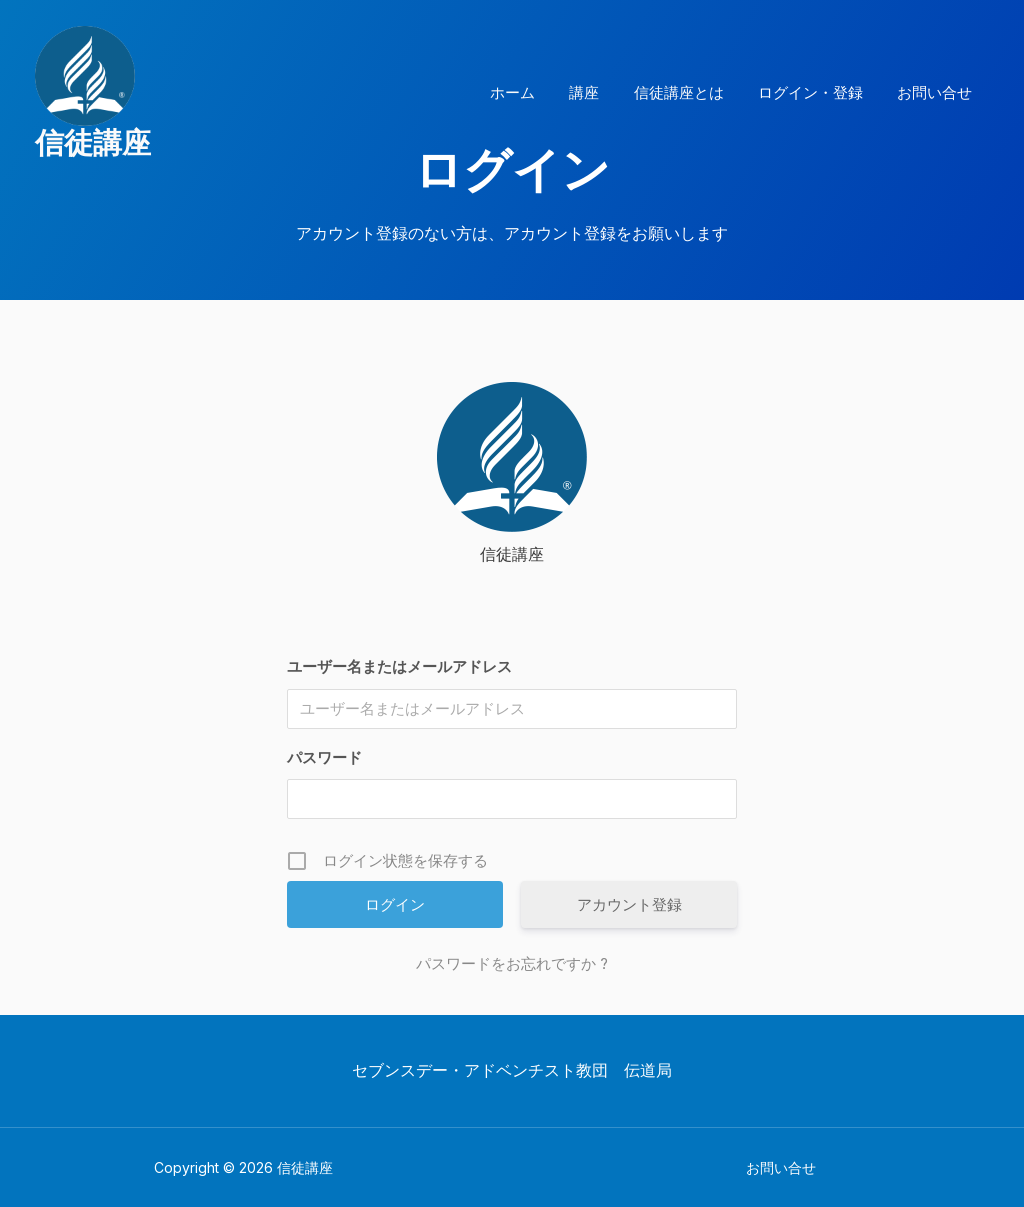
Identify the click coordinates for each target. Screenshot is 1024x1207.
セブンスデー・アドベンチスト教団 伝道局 (512, 1070)
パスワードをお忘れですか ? (512, 963)
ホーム (531, 92)
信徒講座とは (689, 92)
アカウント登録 (629, 904)
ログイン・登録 (816, 92)
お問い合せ (936, 92)
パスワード (324, 757)
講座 (599, 92)
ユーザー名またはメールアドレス (399, 666)
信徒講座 (93, 142)
